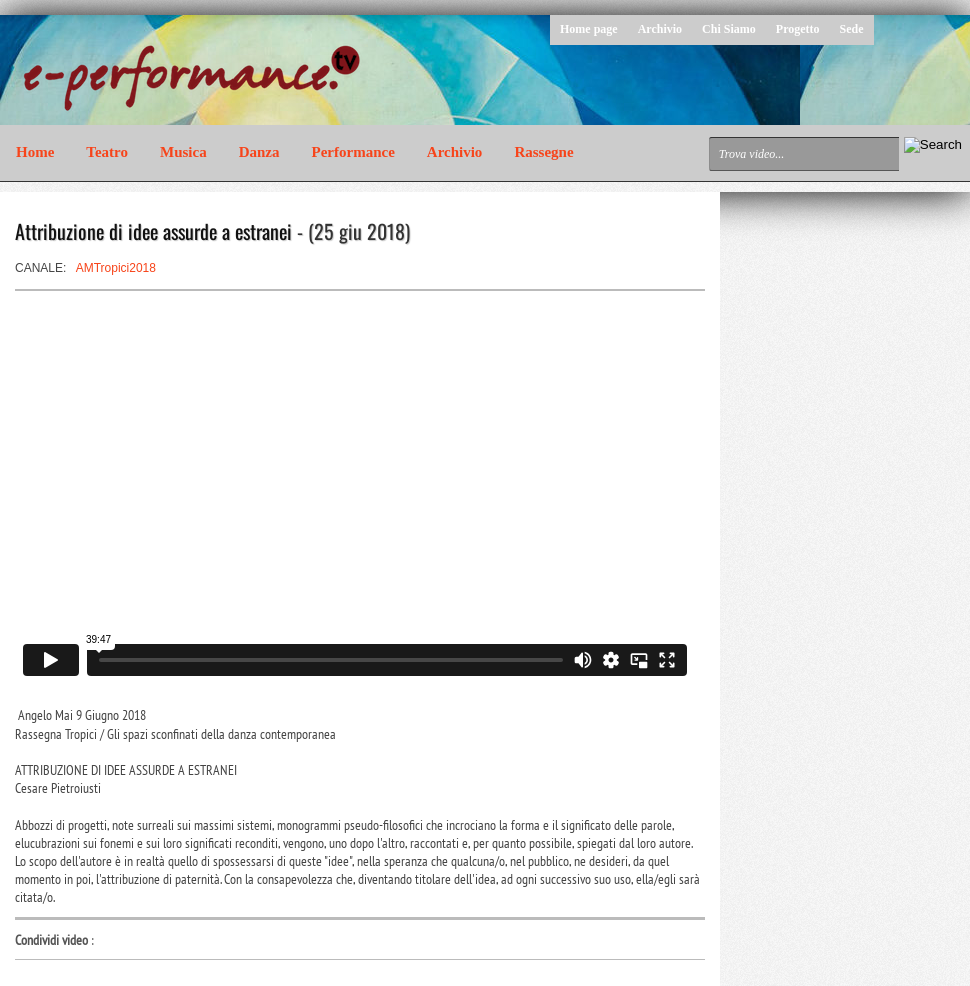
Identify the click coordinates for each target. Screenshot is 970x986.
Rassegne (543, 152)
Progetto (798, 29)
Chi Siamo (729, 29)
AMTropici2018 (116, 268)
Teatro (107, 152)
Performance (353, 152)
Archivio (660, 29)
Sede (852, 29)
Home (35, 152)
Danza (259, 152)
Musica (183, 152)
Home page (589, 29)
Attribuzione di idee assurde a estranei (153, 231)
